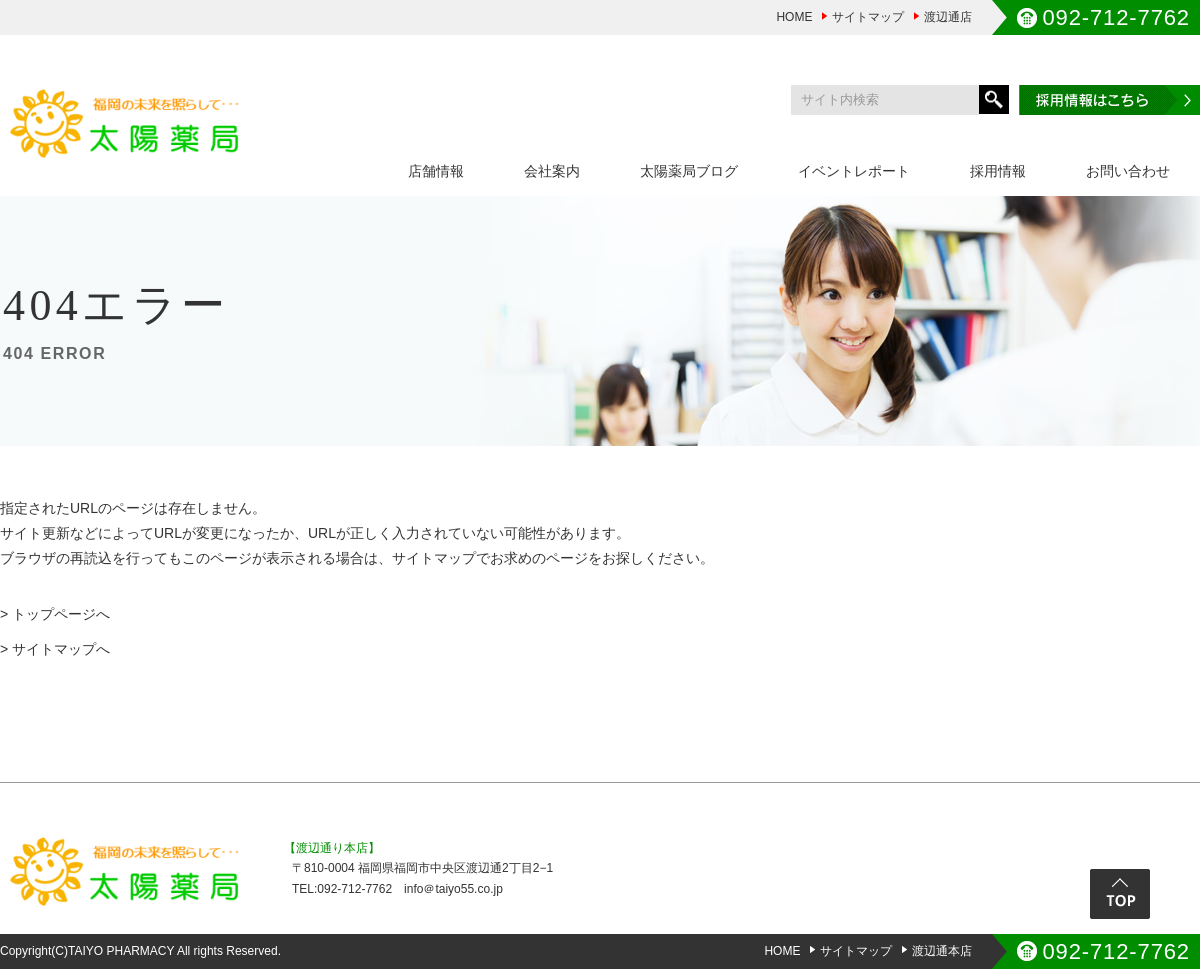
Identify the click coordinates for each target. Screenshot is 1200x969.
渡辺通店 (948, 17)
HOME (794, 17)
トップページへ (61, 614)
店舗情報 (436, 171)
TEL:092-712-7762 (342, 889)
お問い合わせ (1128, 171)
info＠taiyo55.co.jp (453, 889)
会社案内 (552, 171)
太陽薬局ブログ (689, 171)
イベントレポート (854, 171)
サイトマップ (868, 17)
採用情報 (998, 171)
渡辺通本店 (942, 951)
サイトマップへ (61, 649)
